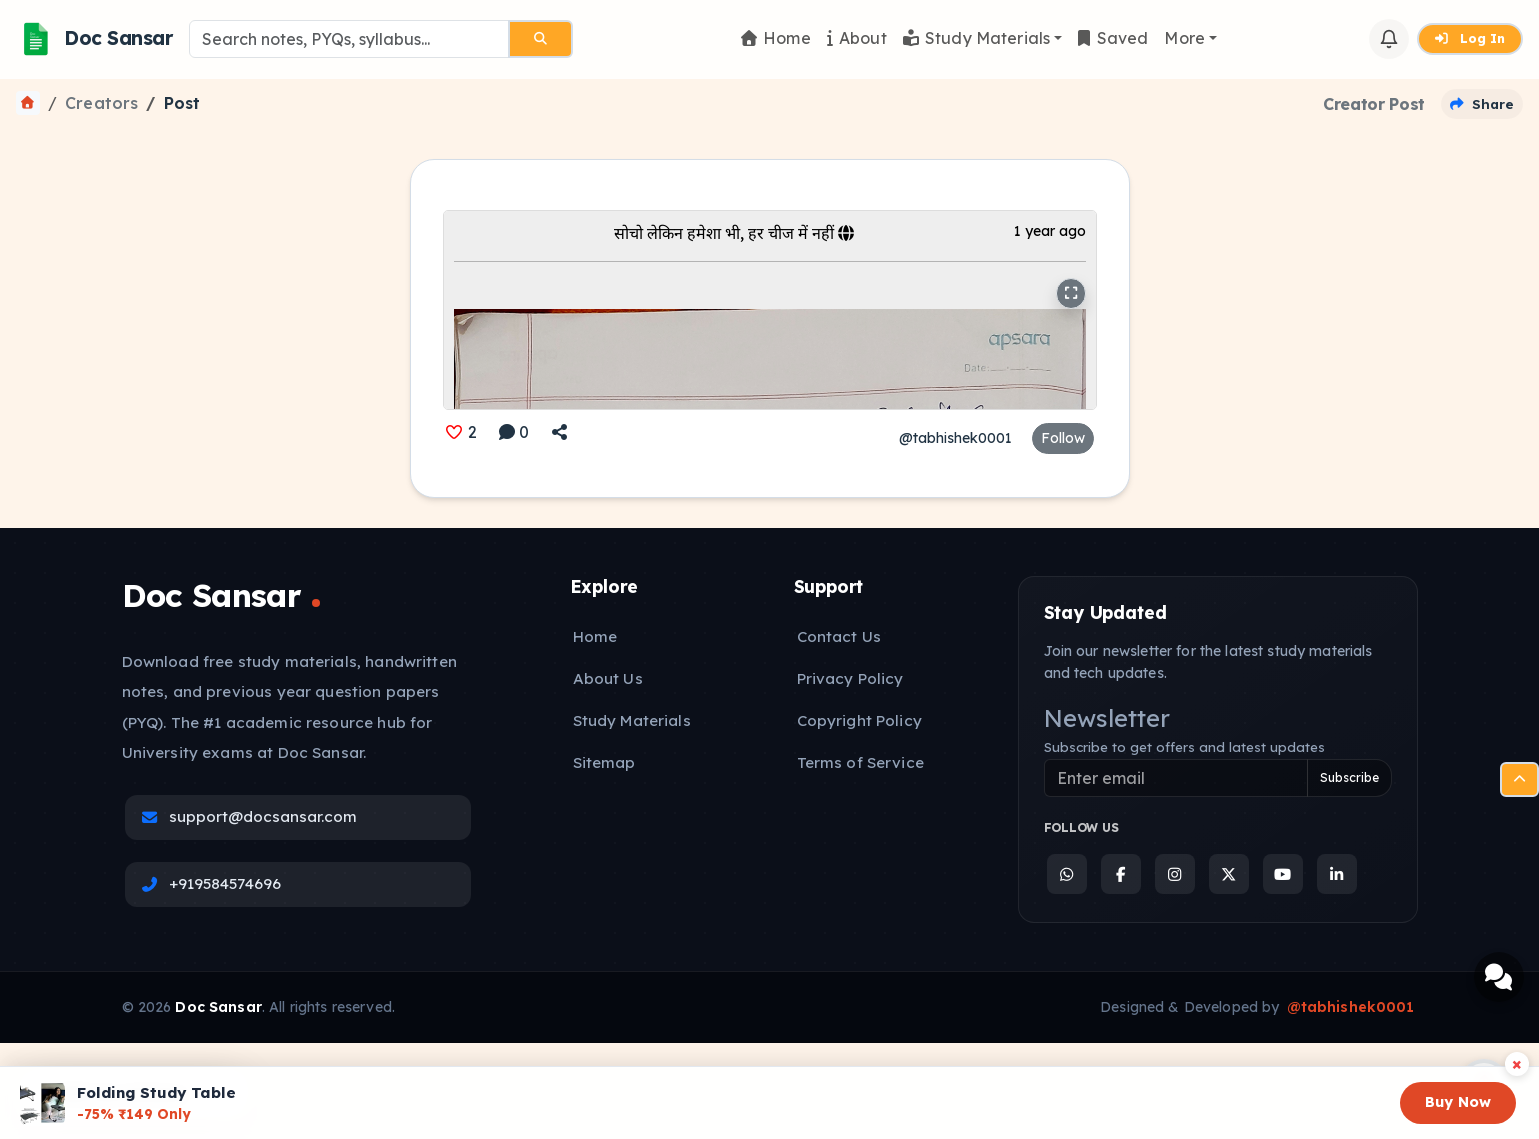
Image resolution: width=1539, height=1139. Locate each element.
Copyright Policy (859, 720)
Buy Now (1458, 1102)
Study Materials (977, 38)
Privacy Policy (850, 678)
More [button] (1184, 38)
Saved (1113, 38)
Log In (1470, 38)
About (857, 38)
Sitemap (604, 762)
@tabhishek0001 (955, 438)
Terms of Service (860, 762)
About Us (608, 678)
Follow (1063, 438)
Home (776, 38)
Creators (101, 103)
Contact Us (839, 636)
